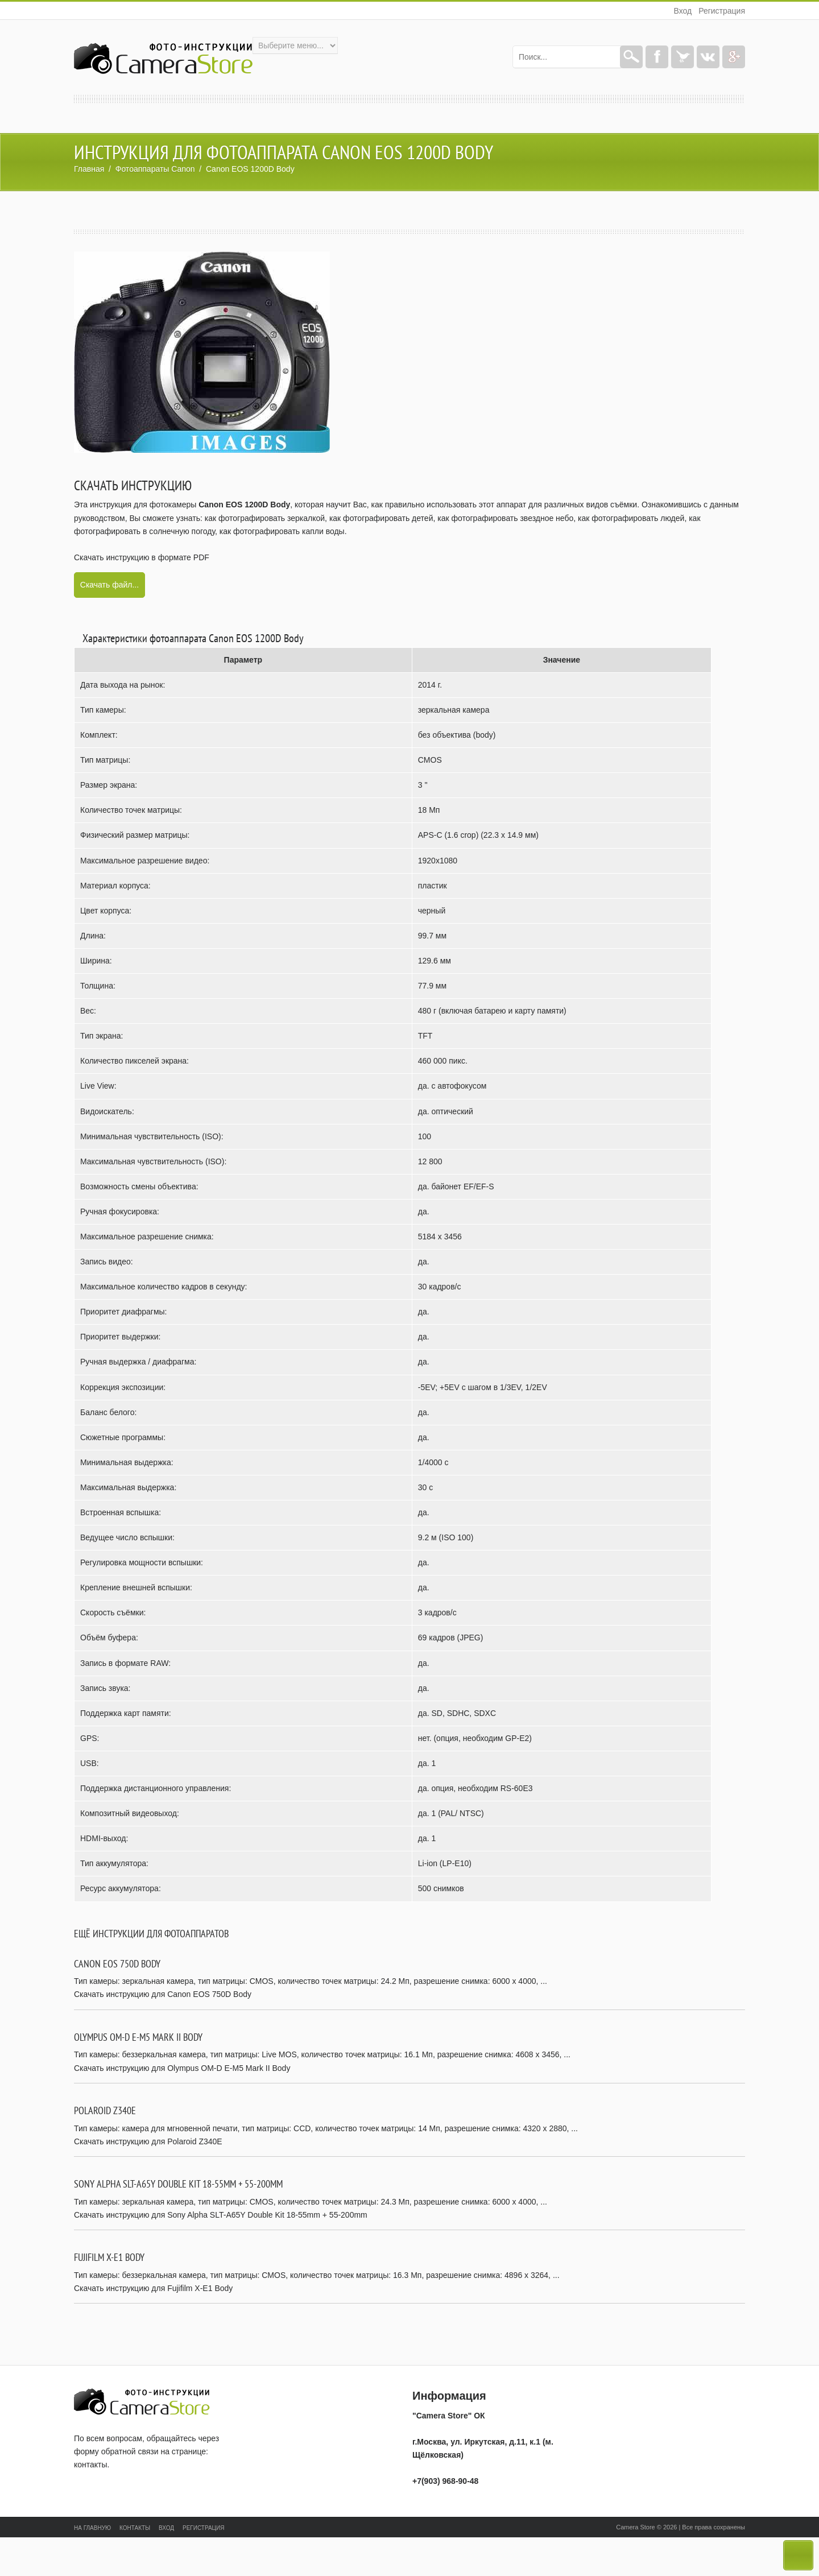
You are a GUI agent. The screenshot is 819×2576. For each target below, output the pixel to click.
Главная (89, 168)
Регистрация (721, 10)
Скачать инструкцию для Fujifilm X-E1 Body (153, 2288)
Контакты (134, 2528)
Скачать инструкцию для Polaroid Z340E (148, 2141)
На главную (92, 2528)
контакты (90, 2464)
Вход (682, 10)
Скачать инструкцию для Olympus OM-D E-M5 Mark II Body (182, 2068)
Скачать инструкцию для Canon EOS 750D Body (162, 1994)
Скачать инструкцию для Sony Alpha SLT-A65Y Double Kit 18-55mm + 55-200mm (220, 2214)
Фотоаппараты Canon (155, 168)
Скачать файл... (109, 584)
